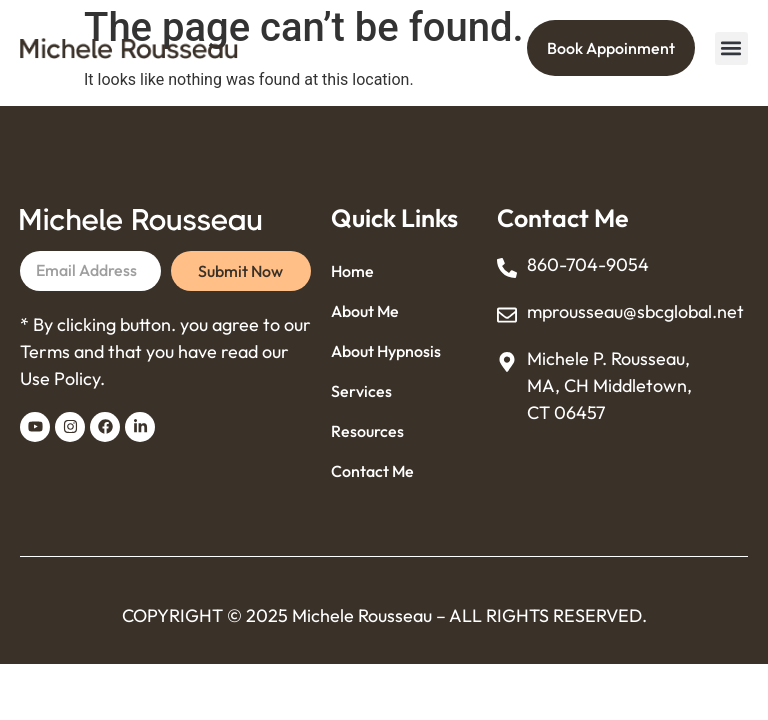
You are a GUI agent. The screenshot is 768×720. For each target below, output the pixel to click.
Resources (367, 431)
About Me (365, 311)
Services (361, 391)
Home (352, 271)
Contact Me (372, 471)
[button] (731, 48)
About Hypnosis (386, 351)
